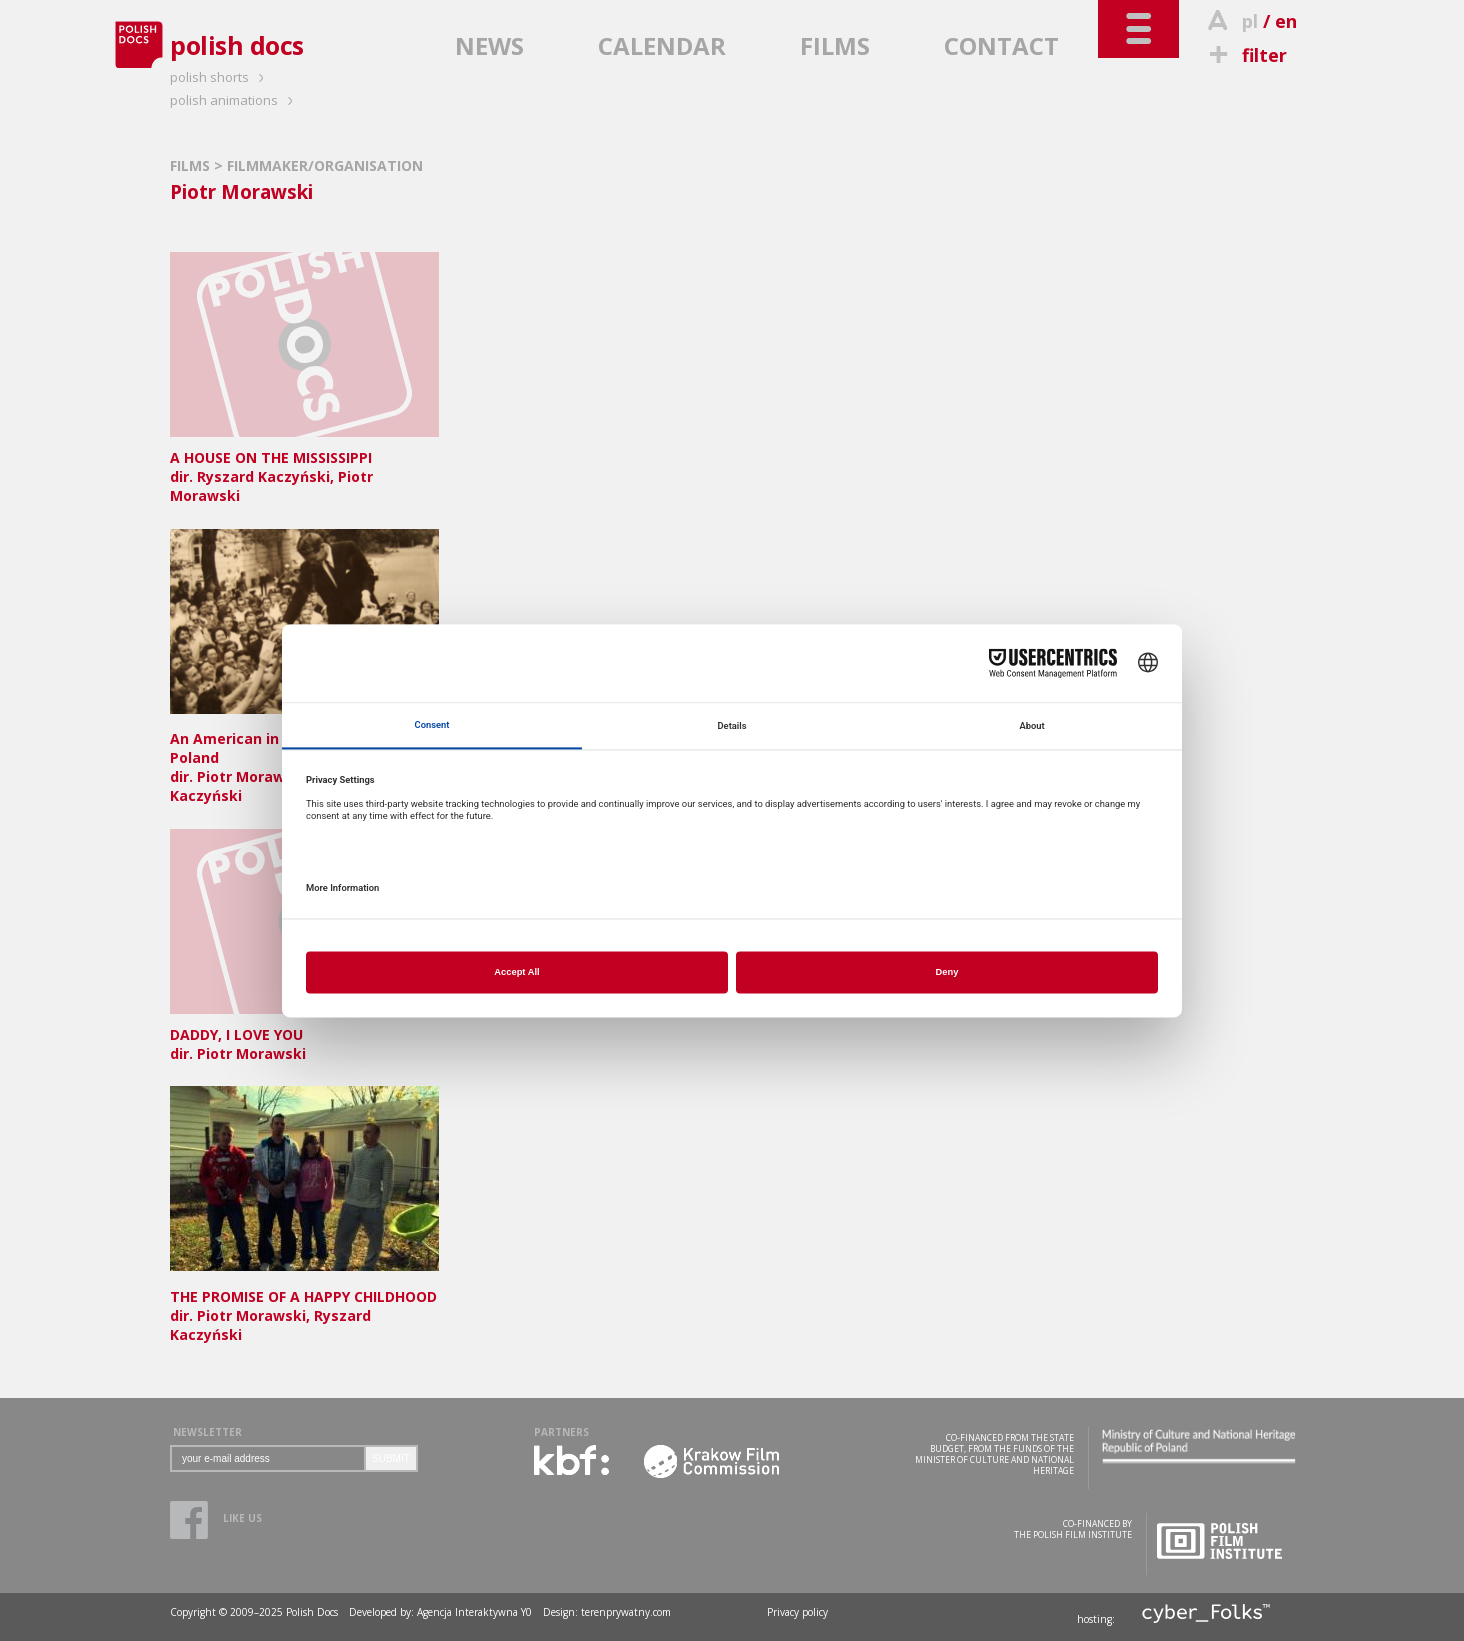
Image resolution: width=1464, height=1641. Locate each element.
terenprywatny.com (626, 1612)
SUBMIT (391, 1458)
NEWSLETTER (207, 1432)
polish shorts (220, 77)
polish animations (234, 100)
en (1286, 21)
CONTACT (1001, 45)
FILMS (835, 45)
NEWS (489, 45)
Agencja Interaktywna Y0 (474, 1612)
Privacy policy (797, 1612)
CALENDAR (662, 45)
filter (1245, 55)
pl (1250, 21)
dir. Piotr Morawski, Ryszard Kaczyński (304, 1306)
